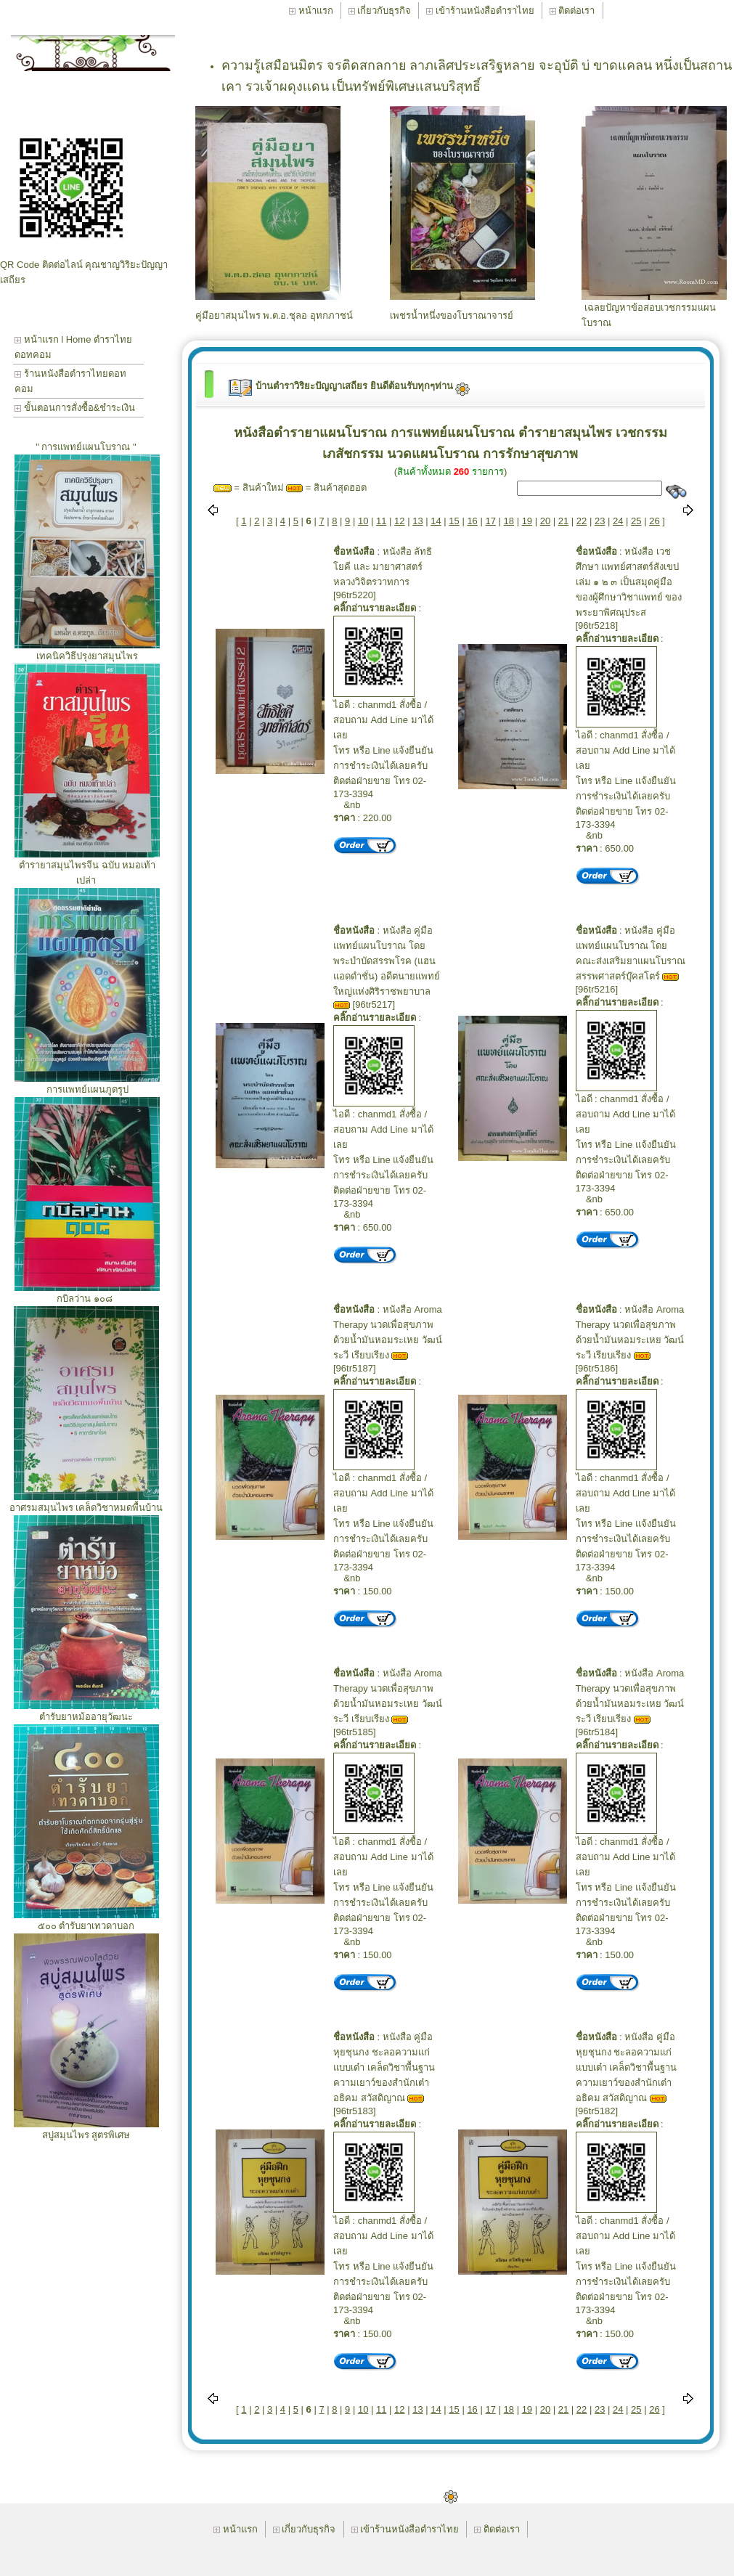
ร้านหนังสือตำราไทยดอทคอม (70, 381)
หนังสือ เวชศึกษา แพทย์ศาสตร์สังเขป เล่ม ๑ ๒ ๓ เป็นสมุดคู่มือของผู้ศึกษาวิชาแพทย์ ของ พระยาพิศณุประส (629, 582)
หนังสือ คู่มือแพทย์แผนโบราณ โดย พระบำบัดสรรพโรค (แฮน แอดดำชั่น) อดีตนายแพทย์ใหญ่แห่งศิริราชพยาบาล (386, 961)
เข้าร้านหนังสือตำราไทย (480, 10)
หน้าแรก (311, 10)
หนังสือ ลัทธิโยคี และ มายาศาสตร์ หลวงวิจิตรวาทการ (382, 566)
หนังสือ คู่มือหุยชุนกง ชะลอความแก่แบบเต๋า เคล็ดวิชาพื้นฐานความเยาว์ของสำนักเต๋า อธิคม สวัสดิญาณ (384, 2067)
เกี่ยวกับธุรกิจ (380, 10)
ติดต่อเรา (572, 10)
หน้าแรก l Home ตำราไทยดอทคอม (73, 347)
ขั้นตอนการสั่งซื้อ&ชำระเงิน (75, 407)
